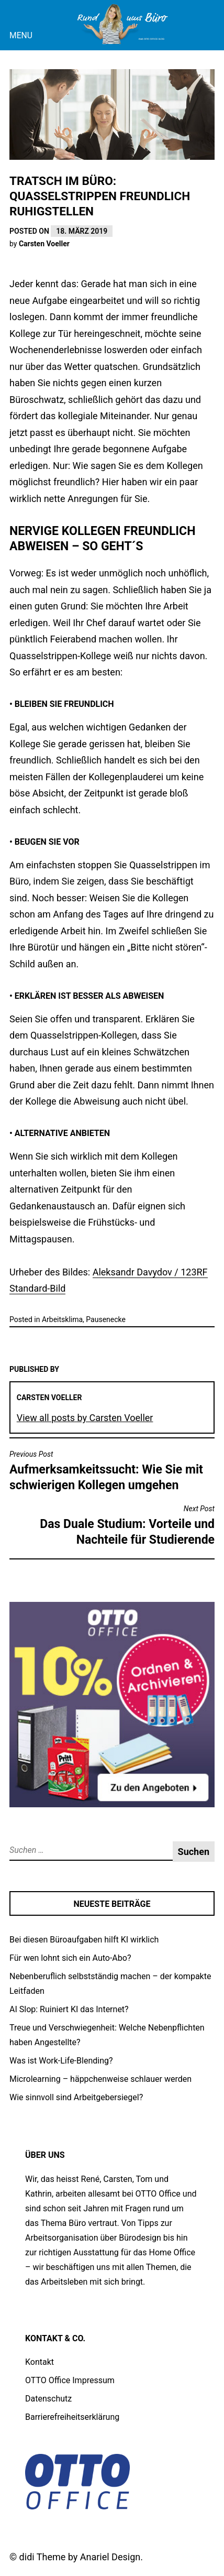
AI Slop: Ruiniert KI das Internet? (69, 2009)
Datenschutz (48, 2399)
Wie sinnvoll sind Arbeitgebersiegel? (76, 2097)
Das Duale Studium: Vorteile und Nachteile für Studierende (112, 1525)
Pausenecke (106, 1319)
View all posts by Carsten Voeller (85, 1417)
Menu (20, 35)
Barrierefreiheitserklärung (72, 2417)
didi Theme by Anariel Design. (81, 2556)
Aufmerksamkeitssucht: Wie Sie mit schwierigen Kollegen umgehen (112, 1470)
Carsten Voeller (44, 243)
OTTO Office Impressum (70, 2380)
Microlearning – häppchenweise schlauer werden (100, 2079)
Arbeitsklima (62, 1319)
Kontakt (39, 2362)
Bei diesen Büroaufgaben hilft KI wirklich (84, 1940)
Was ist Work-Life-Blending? (61, 2061)
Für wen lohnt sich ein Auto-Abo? (70, 1958)
